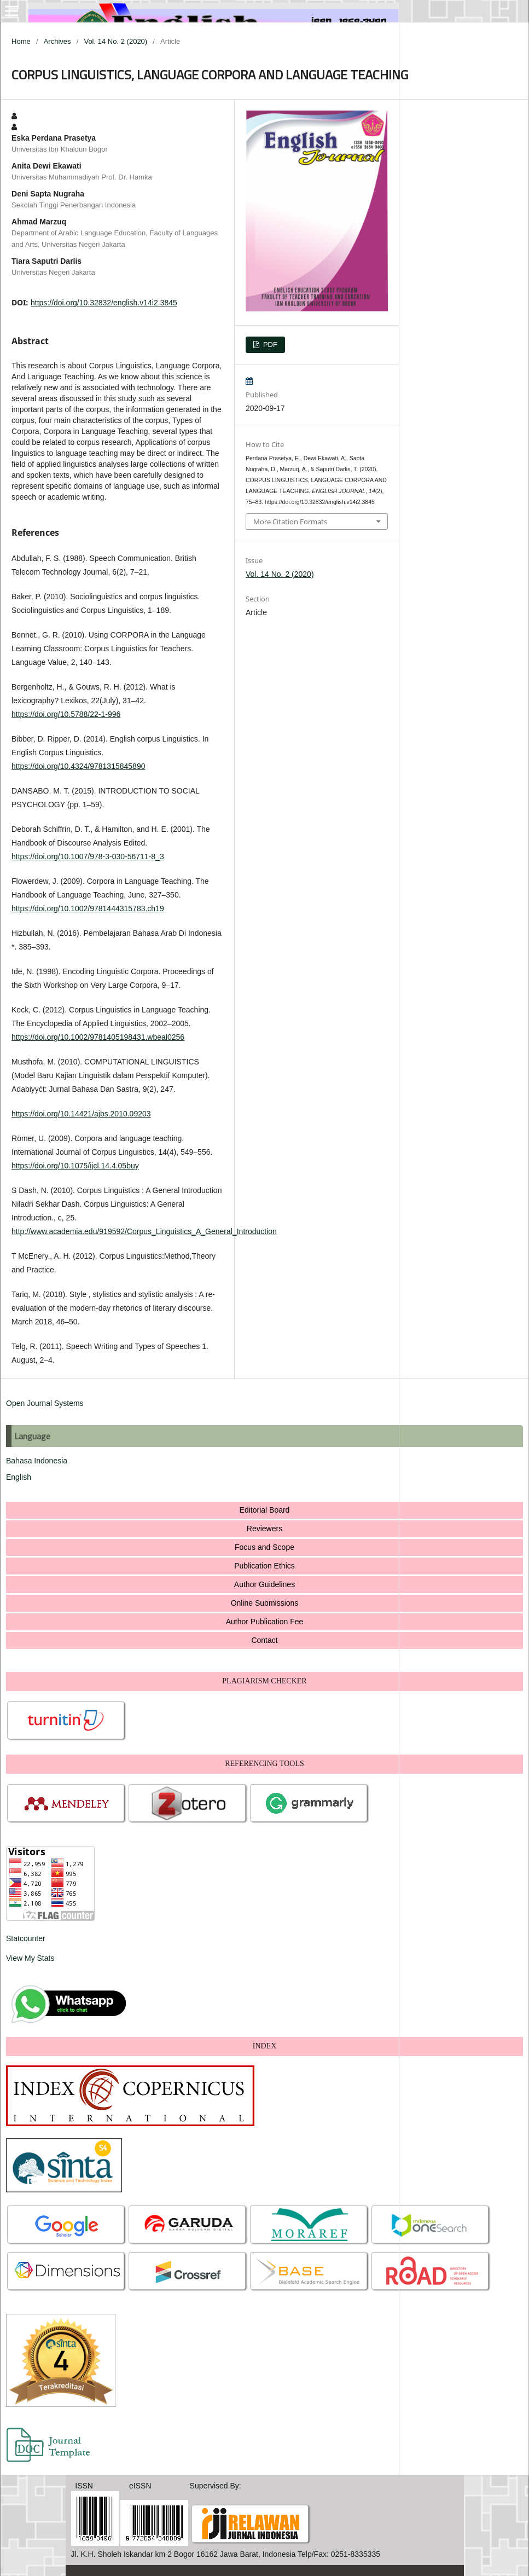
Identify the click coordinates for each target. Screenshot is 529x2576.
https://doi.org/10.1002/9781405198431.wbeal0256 (97, 1037)
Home (21, 41)
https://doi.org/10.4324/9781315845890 (78, 766)
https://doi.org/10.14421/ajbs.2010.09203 (81, 1113)
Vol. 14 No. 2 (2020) (115, 41)
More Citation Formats (290, 521)
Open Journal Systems (45, 1403)
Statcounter (25, 1938)
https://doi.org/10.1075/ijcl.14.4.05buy (75, 1165)
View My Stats (30, 1958)
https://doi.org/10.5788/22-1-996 (65, 714)
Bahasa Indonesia (36, 1460)
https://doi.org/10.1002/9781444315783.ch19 (87, 908)
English (18, 1477)
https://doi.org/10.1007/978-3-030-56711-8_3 (87, 856)
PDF (269, 344)
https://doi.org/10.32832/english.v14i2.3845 (104, 302)
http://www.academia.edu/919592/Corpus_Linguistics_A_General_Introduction (144, 1231)
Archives (57, 41)
